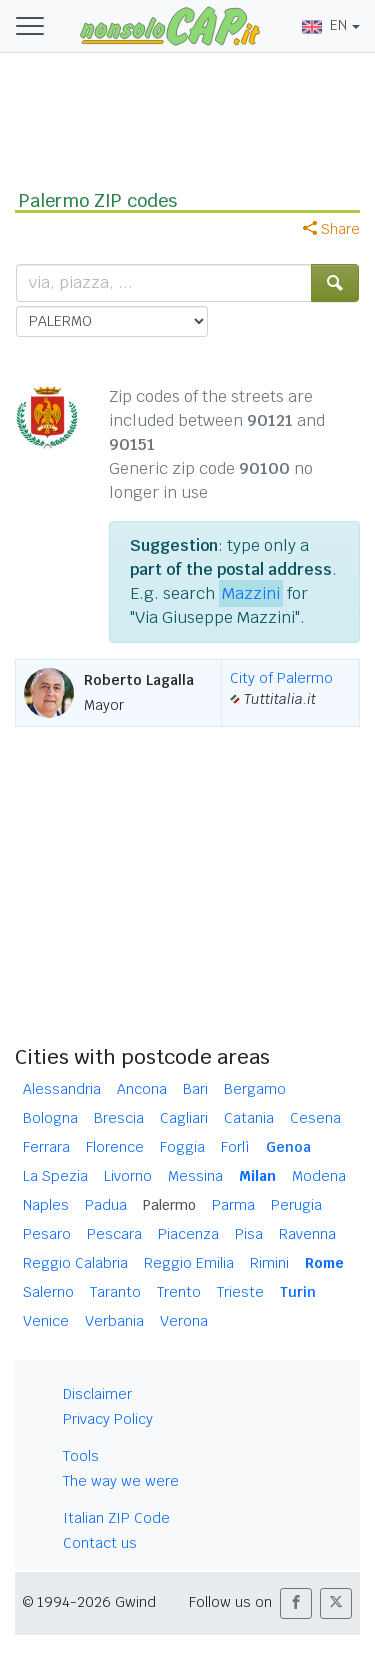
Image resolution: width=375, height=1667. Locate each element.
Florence (115, 1147)
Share (331, 229)
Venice (46, 1321)
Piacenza (188, 1234)
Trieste (240, 1292)
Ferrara (46, 1147)
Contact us (100, 1543)
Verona (184, 1321)
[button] (296, 1603)
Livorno (128, 1176)
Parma (233, 1205)
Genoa (288, 1147)
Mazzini (251, 593)
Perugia (296, 1205)
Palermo (169, 1205)
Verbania (114, 1321)
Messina (195, 1176)
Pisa (249, 1234)
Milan (257, 1176)
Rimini (269, 1263)
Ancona (142, 1089)
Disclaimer (97, 1394)
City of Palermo (281, 678)
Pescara (114, 1234)
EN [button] (324, 25)
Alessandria (62, 1089)
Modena (319, 1176)
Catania (249, 1118)
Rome (324, 1263)
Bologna (50, 1118)
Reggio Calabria (75, 1263)
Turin (298, 1292)
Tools (81, 1456)
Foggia (182, 1147)
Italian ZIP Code (116, 1518)
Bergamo (255, 1089)
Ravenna (307, 1234)
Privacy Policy (108, 1419)
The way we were (121, 1481)
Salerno (48, 1292)
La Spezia (55, 1176)
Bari (195, 1089)
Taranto (115, 1292)
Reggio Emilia (189, 1263)
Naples (46, 1205)
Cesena (315, 1118)
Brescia (119, 1118)
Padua (106, 1205)
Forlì (235, 1147)
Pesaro (47, 1234)
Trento (179, 1292)
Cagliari (184, 1118)
